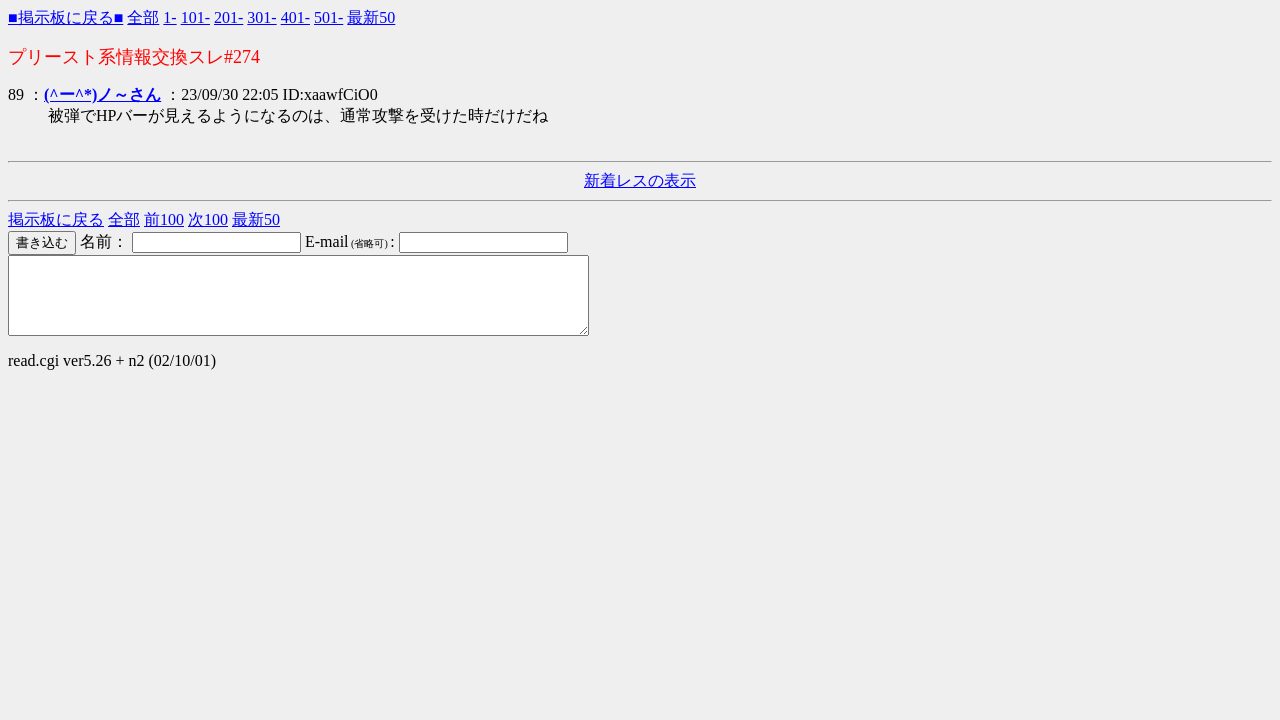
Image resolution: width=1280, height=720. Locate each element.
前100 (164, 219)
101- (195, 17)
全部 (143, 17)
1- (169, 17)
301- (261, 17)
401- (295, 17)
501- (328, 17)
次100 (208, 219)
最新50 (371, 17)
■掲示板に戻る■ (65, 17)
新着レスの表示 (640, 180)
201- (228, 17)
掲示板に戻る (56, 219)
